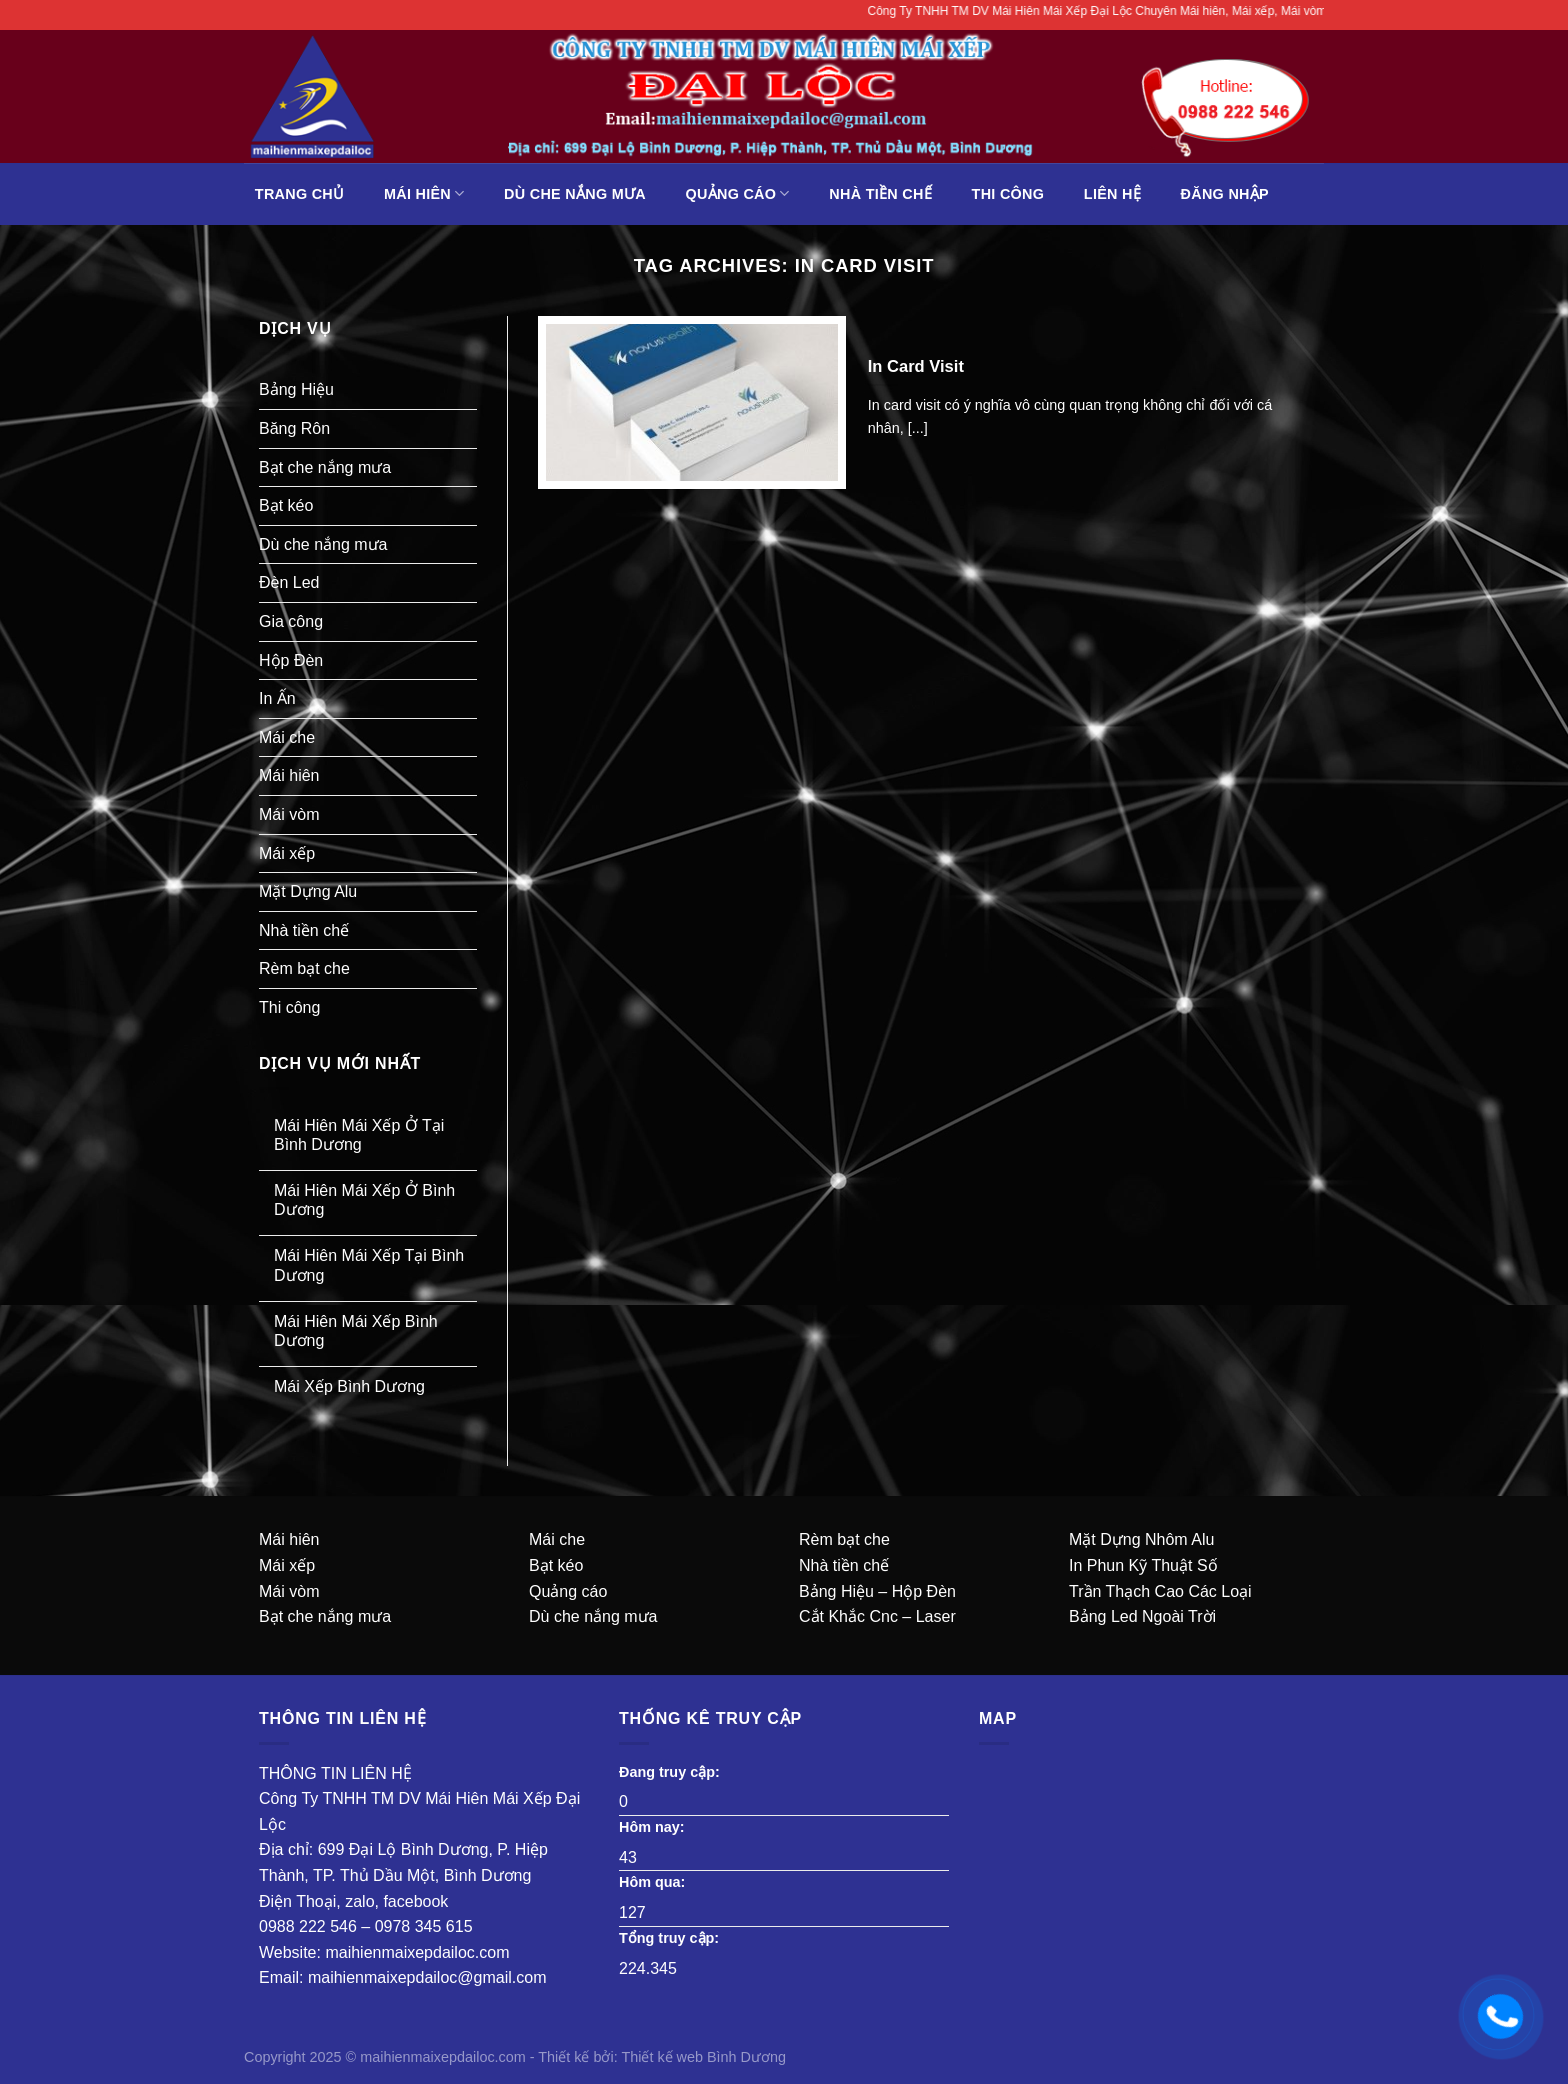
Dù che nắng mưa (575, 194)
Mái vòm (289, 814)
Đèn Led (289, 582)
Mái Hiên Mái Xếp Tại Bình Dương (369, 1265)
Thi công (1008, 194)
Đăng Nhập (1225, 194)
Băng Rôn (294, 428)
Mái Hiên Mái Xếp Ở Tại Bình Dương (359, 1135)
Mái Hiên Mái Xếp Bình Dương (356, 1331)
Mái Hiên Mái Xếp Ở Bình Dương (364, 1200)
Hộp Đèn (291, 660)
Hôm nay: (654, 1827)
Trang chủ (300, 194)
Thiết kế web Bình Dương (703, 2057)
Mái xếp (287, 853)
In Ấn (277, 698)
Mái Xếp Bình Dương (349, 1386)
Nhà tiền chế (880, 194)
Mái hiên (424, 193)
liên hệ (1112, 194)
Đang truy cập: (671, 1772)
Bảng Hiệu (296, 389)
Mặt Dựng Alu (308, 891)
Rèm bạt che (304, 968)
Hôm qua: (654, 1882)
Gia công (291, 621)
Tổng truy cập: (671, 1938)
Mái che (287, 737)
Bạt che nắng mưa (325, 467)
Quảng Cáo (738, 193)
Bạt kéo (286, 505)
